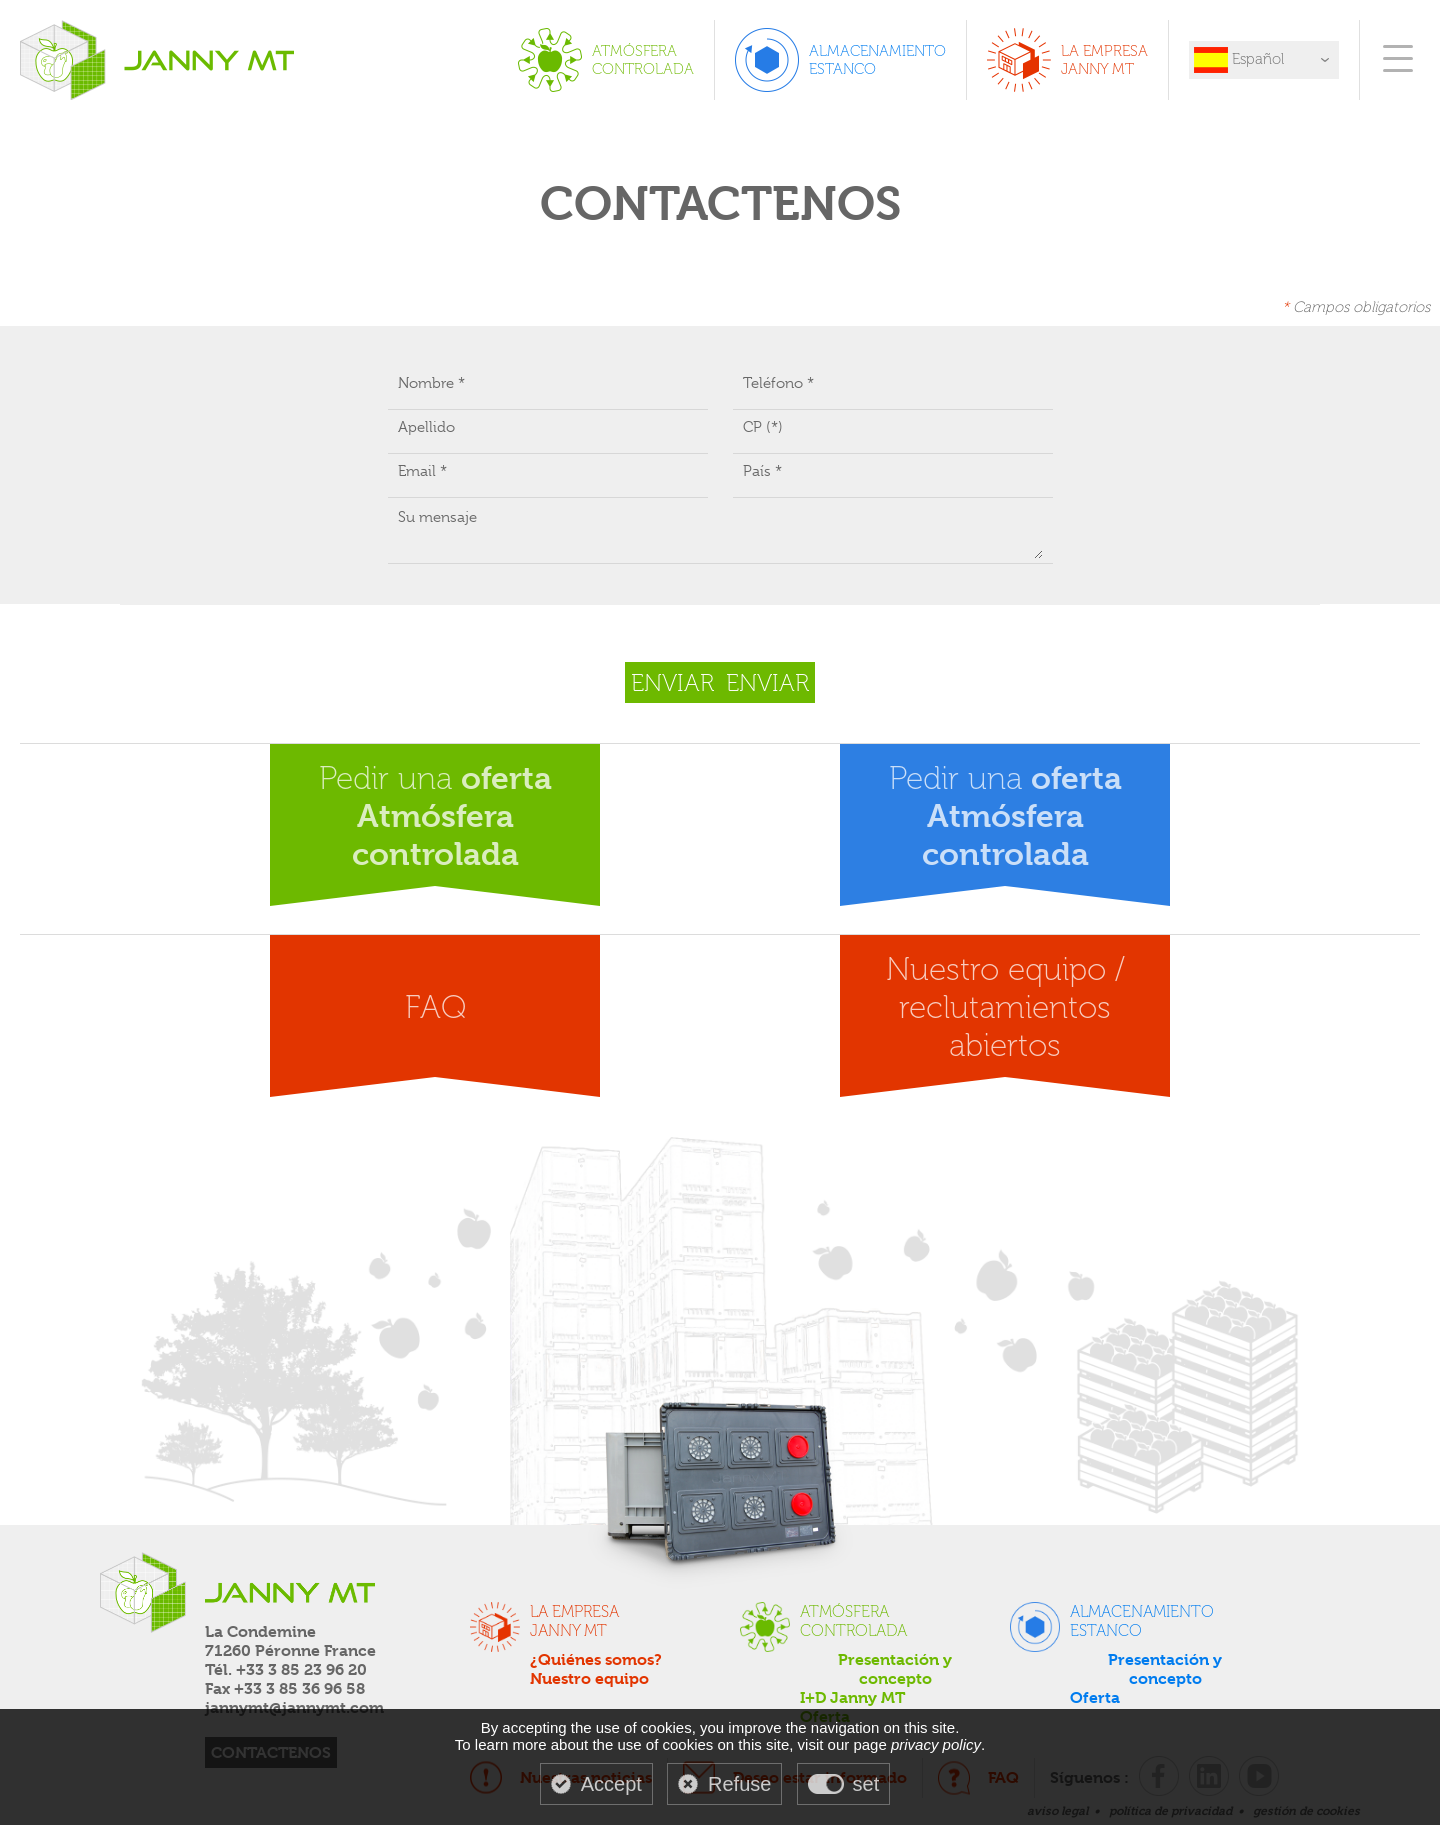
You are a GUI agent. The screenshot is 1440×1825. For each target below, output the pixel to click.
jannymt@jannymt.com (294, 1707)
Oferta (1095, 1697)
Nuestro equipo (589, 1678)
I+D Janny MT (852, 1697)
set (866, 1784)
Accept (611, 1784)
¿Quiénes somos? (596, 1659)
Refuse (739, 1784)
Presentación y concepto (895, 1669)
